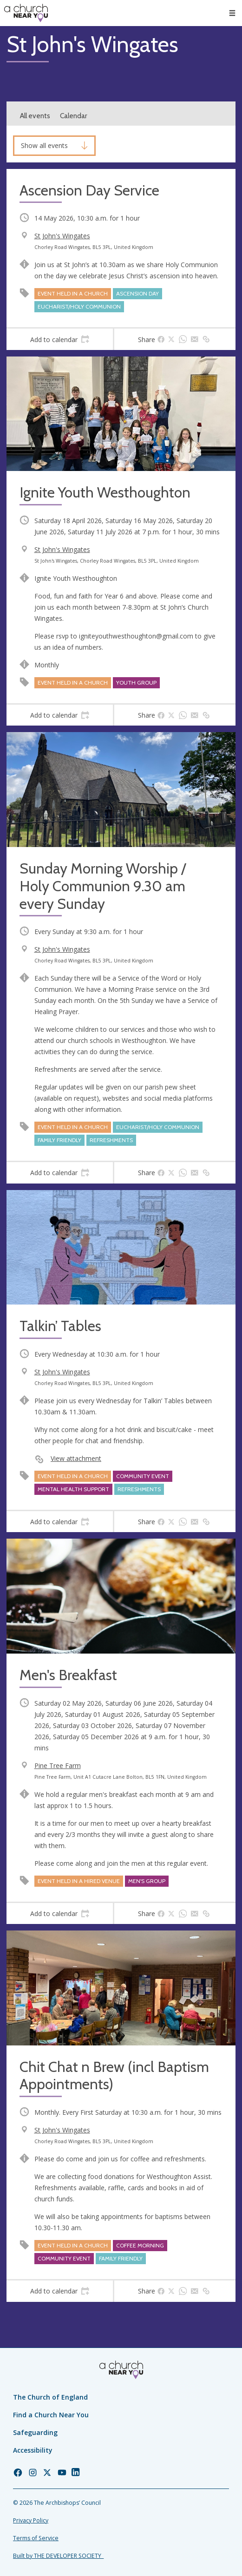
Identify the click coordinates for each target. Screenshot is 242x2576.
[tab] (60, 339)
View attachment (76, 1458)
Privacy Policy (30, 2520)
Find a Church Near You (51, 2414)
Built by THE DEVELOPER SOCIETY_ (58, 2556)
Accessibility (32, 2450)
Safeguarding (35, 2432)
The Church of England (50, 2397)
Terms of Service (36, 2538)
